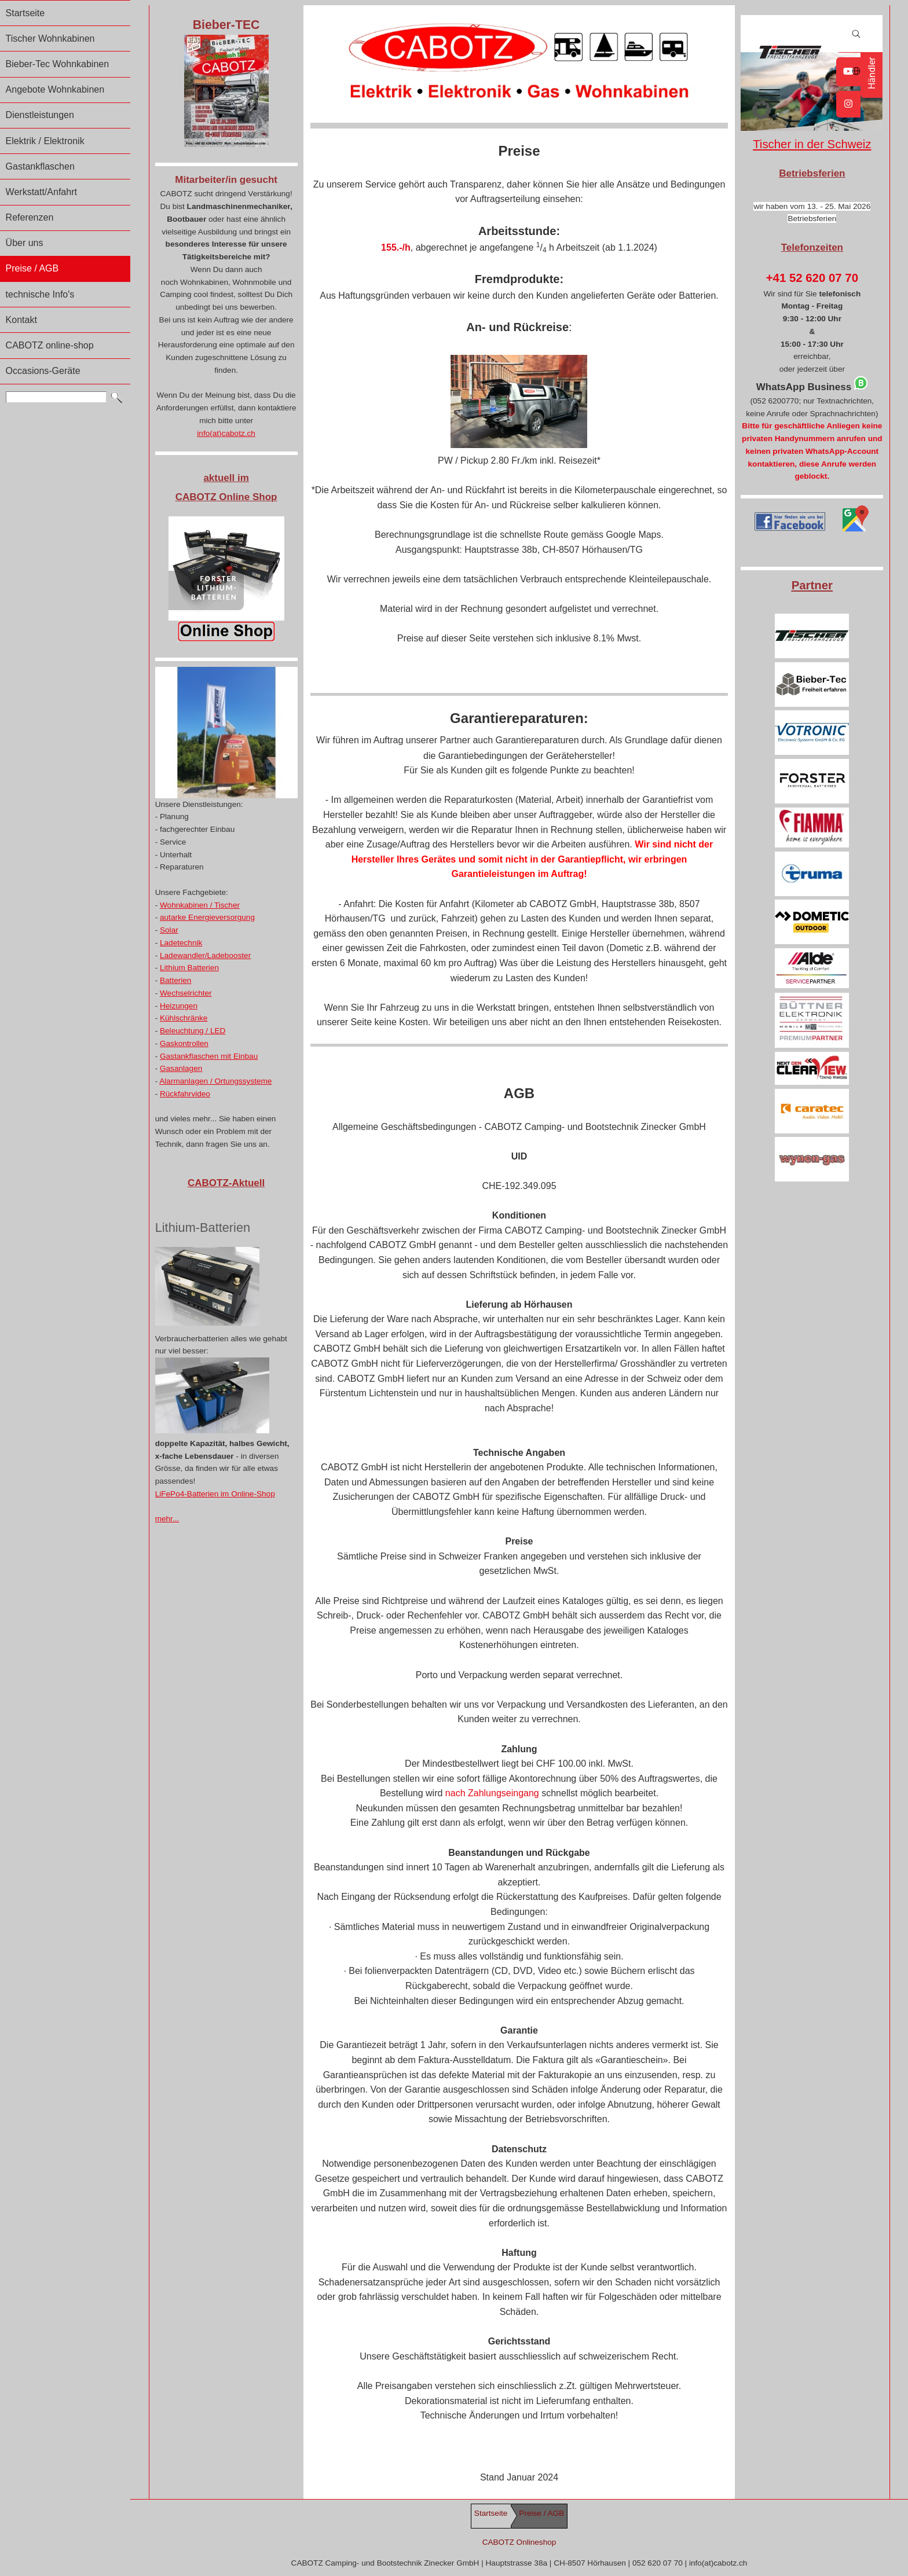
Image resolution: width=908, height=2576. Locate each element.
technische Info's (40, 294)
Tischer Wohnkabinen (50, 38)
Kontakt (21, 320)
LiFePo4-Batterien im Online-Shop (215, 1493)
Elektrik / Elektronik (45, 141)
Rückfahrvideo (185, 1093)
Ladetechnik (181, 942)
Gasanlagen (181, 1068)
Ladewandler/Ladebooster (205, 955)
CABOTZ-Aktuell (226, 1182)
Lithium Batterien (189, 967)
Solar (169, 930)
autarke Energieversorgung (207, 917)
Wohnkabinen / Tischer (200, 905)
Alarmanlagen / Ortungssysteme (215, 1081)
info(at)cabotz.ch (226, 433)
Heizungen (178, 1005)
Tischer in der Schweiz (812, 144)
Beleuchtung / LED (192, 1030)
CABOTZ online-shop (50, 345)
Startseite (25, 13)
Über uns (24, 243)
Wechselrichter (186, 993)
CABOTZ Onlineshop (519, 2542)
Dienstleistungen (40, 115)
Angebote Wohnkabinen (55, 89)
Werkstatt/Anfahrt (41, 192)
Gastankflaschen (40, 166)
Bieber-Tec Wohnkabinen (57, 64)
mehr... (167, 1518)
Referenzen (30, 217)
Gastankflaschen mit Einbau (209, 1056)
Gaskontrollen (184, 1043)
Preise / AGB (32, 268)
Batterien (175, 980)
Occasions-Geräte (43, 371)
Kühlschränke (183, 1018)
